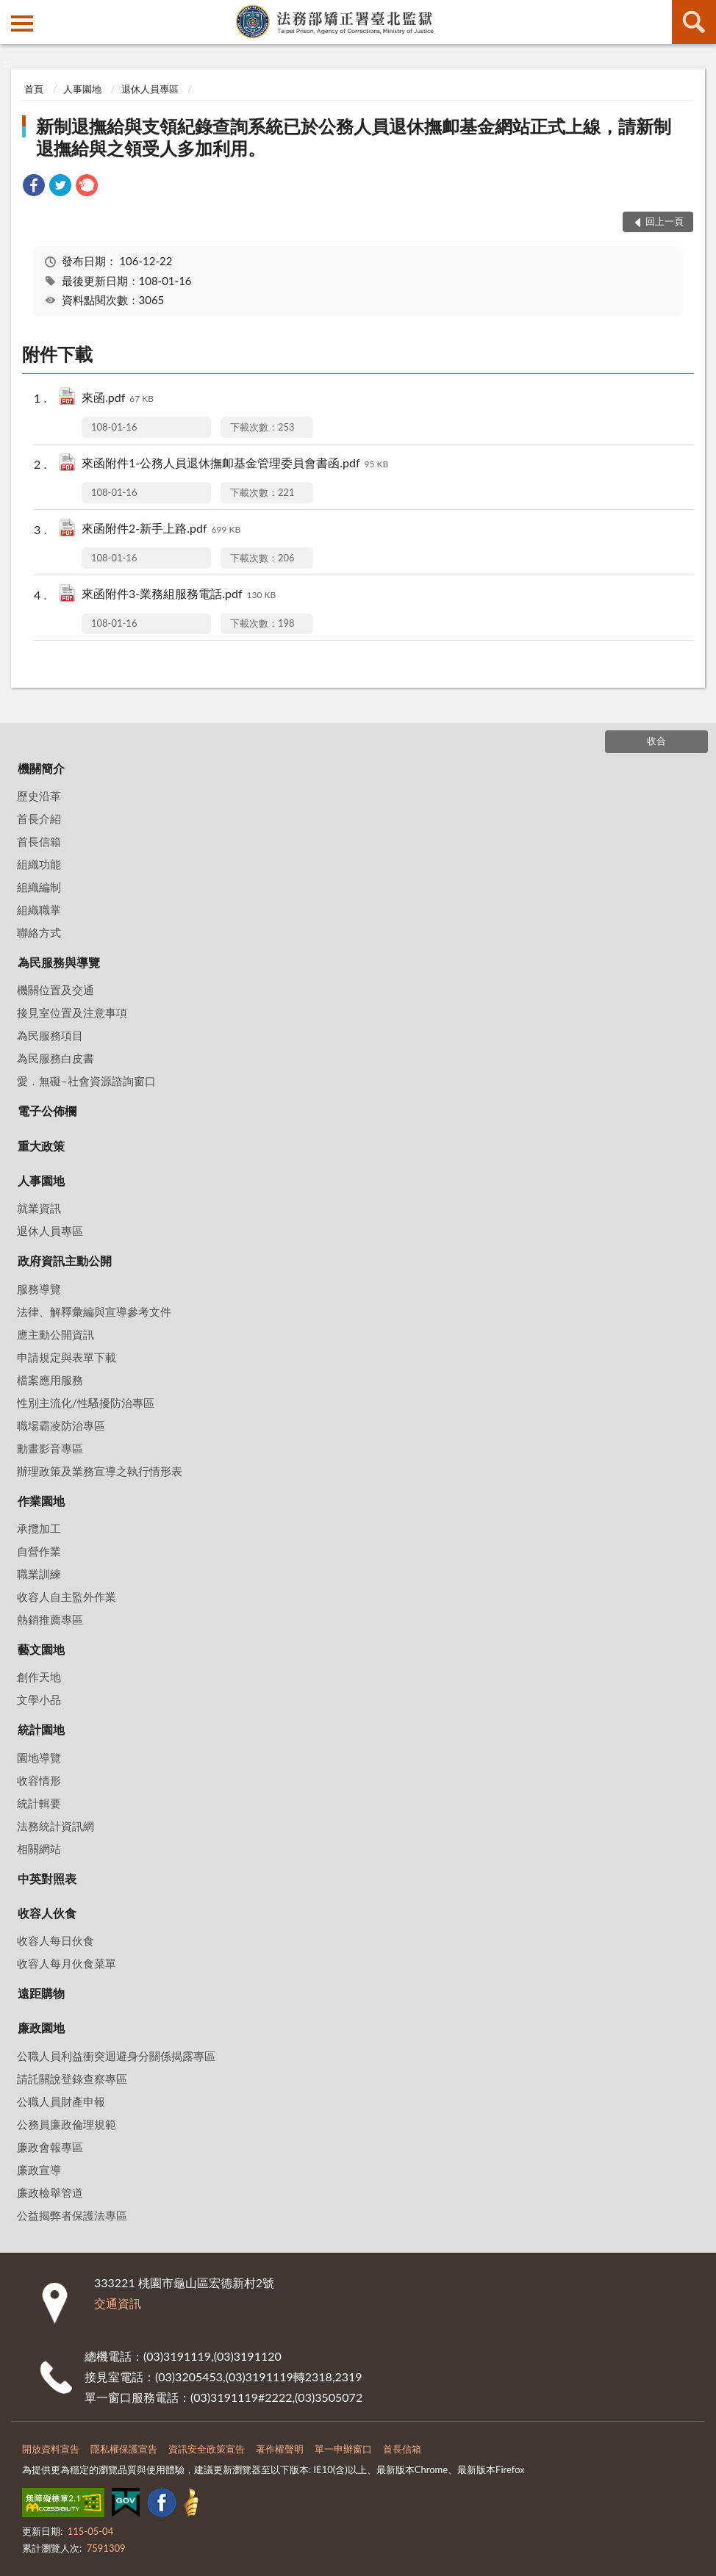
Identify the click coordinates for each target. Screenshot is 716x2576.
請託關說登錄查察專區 (72, 2078)
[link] (34, 187)
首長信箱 (39, 841)
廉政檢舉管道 (50, 2192)
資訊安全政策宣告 (206, 2449)
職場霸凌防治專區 (61, 1425)
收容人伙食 (47, 1913)
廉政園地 (41, 2027)
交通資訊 (117, 2303)
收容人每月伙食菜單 (66, 1963)
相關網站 (39, 1848)
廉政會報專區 (50, 2147)
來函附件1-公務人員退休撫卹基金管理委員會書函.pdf (235, 464)
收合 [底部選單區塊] (656, 740)
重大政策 (41, 1146)
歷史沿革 (39, 795)
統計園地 (41, 1729)
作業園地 (41, 1501)
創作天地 (39, 1676)
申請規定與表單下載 (66, 1357)
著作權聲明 (280, 2449)
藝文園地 (41, 1649)
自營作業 (39, 1551)
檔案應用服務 (50, 1379)
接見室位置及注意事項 (72, 1012)
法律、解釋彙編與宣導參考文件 (94, 1311)
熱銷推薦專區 (50, 1619)
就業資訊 (39, 1208)
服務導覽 (39, 1288)
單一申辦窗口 (343, 2449)
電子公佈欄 (47, 1111)
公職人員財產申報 (61, 2101)
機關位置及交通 (55, 989)
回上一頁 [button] (664, 221)
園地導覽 (39, 1757)
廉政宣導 (39, 2169)
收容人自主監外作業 (66, 1596)
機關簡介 (41, 768)
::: (11, 11)
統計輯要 (39, 1803)
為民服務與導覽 (59, 962)
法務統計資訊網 (55, 1825)
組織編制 (39, 886)
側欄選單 (22, 23)
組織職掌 (39, 909)
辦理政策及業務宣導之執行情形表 (99, 1471)
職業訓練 (39, 1573)
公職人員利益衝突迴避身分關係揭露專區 (116, 2055)
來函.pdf (118, 398)
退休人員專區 (150, 89)
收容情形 (39, 1780)
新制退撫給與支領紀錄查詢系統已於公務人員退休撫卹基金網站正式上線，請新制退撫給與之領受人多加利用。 (353, 137)
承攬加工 (39, 1528)
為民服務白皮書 (55, 1058)
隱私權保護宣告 (123, 2449)
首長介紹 (39, 818)
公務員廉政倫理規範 (66, 2124)
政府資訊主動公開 (65, 1260)
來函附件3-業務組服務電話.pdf (179, 594)
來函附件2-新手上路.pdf (161, 529)
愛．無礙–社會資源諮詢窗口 (86, 1080)
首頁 (33, 89)
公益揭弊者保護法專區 (72, 2215)
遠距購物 (41, 1993)
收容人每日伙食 (55, 1940)
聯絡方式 (39, 932)
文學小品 (39, 1699)
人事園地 (82, 89)
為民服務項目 (50, 1035)
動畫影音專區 (50, 1448)
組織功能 (39, 864)
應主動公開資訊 (55, 1334)
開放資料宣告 (50, 2449)
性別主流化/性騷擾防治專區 (85, 1402)
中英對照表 (47, 1878)
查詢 (694, 22)
